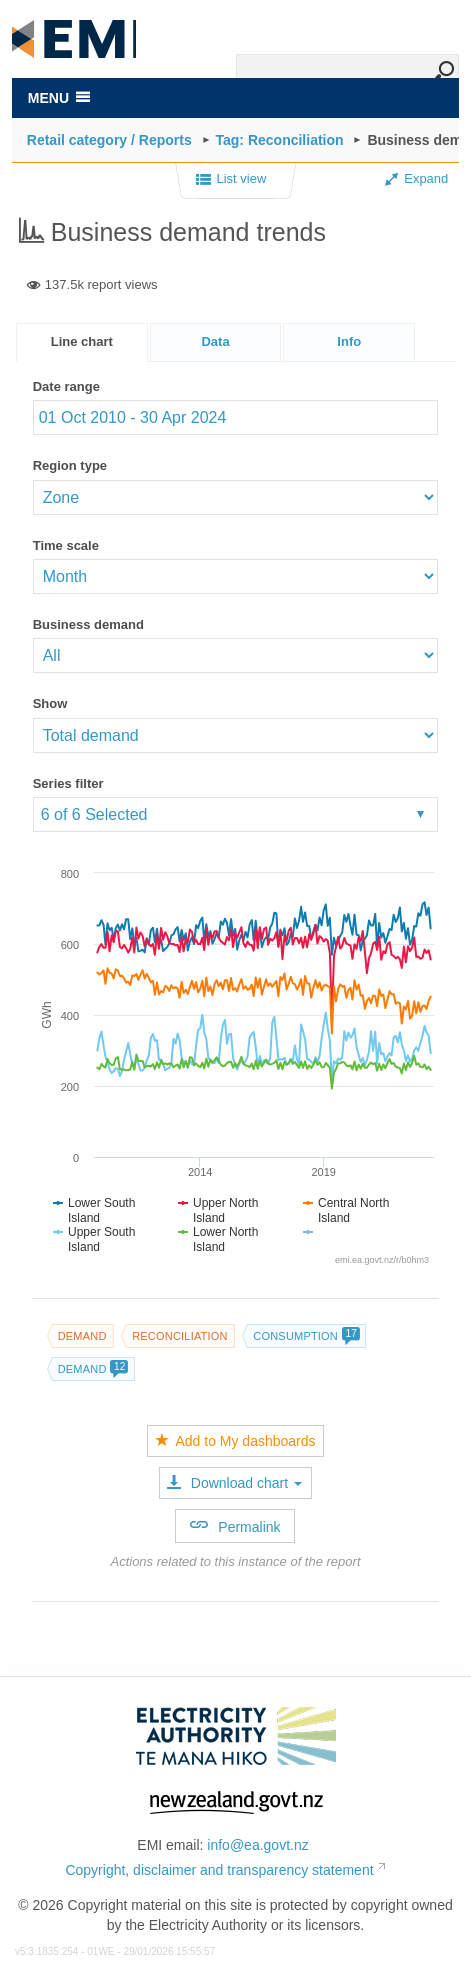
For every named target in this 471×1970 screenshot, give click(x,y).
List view (231, 180)
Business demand (88, 624)
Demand (82, 1336)
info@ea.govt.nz (257, 1845)
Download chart (234, 1483)
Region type (70, 465)
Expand (416, 178)
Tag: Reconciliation (280, 140)
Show (50, 703)
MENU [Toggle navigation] (59, 98)
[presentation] (349, 342)
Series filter (68, 783)
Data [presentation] (215, 341)
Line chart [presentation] (82, 341)
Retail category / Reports (109, 140)
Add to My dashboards (235, 1441)
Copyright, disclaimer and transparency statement (219, 1870)
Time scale (66, 545)
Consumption (306, 1336)
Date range (66, 386)
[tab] (82, 342)
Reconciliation (180, 1336)
